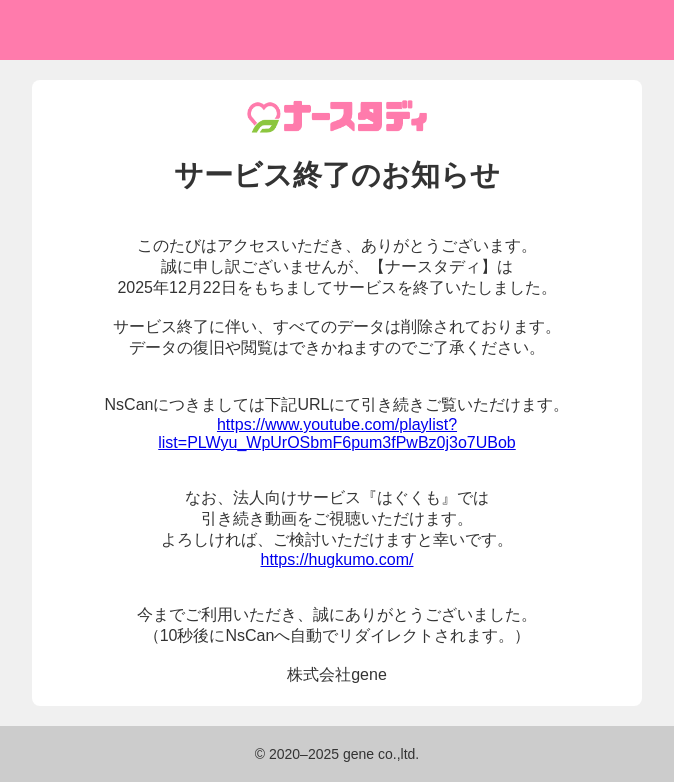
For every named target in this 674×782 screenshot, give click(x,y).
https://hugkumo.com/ (337, 559)
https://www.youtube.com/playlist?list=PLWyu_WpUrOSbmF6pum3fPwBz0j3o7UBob (336, 433)
